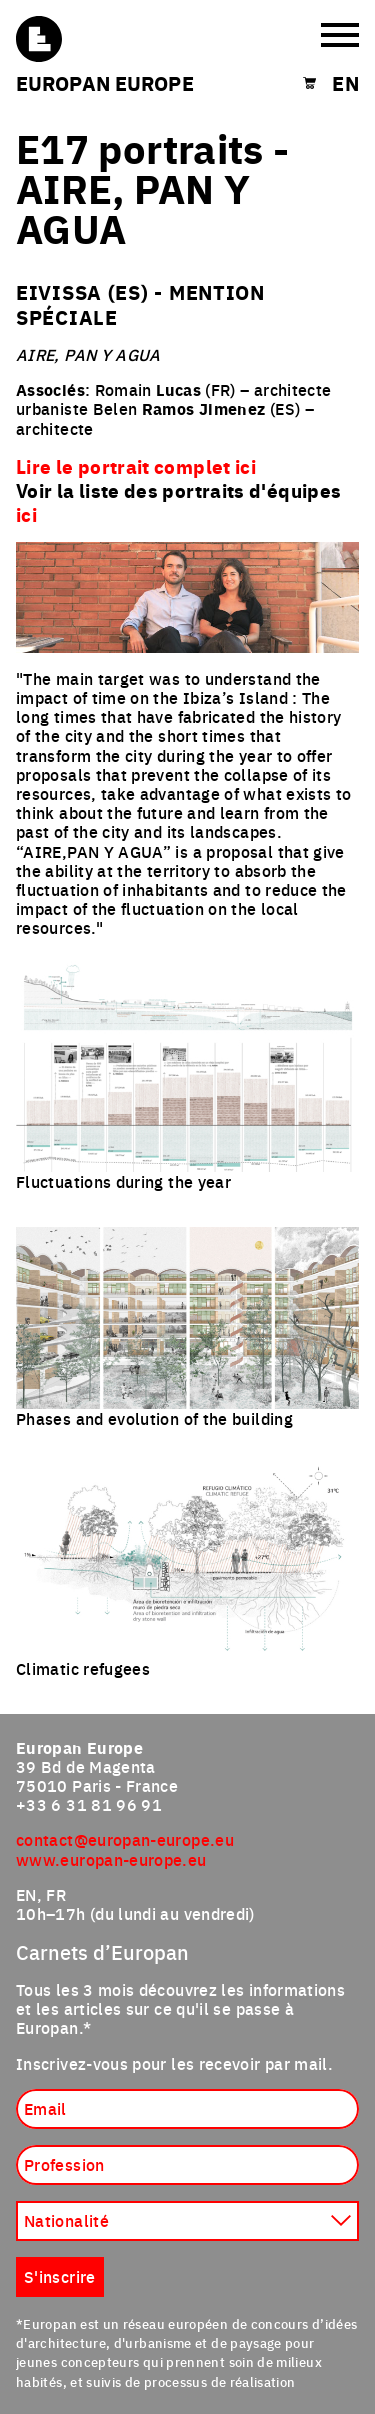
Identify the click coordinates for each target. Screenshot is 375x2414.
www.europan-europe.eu (111, 1859)
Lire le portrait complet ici (136, 466)
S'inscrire (60, 2276)
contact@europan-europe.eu (125, 1839)
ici (26, 514)
